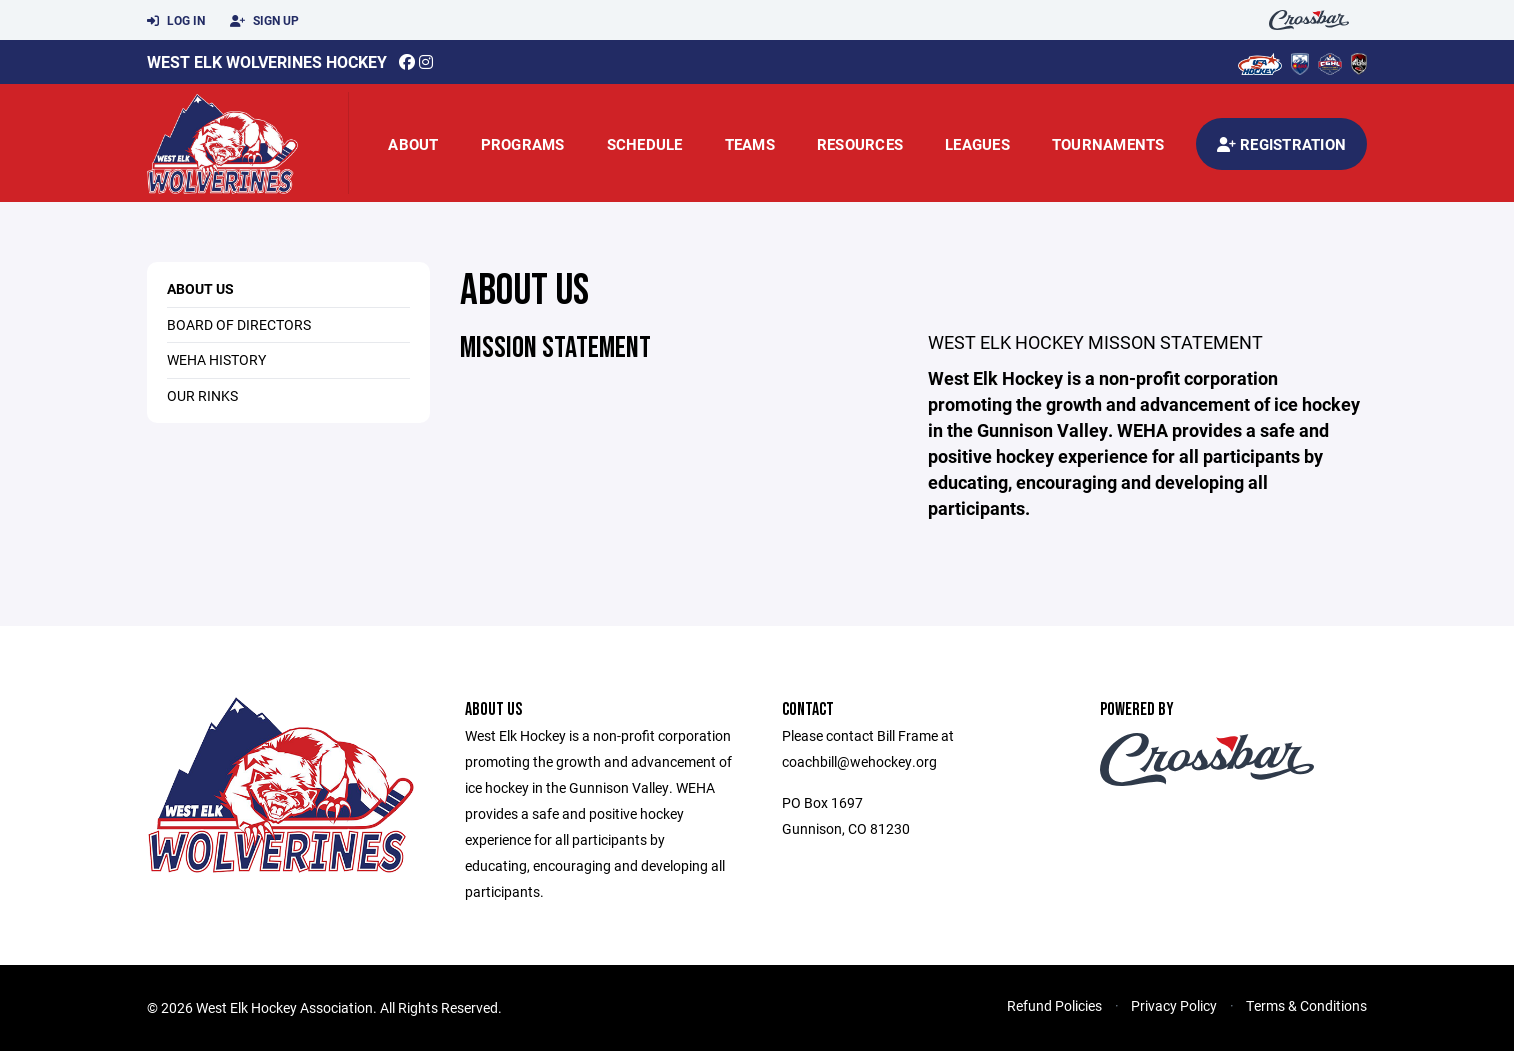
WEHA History (216, 359)
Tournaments (1108, 144)
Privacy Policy (1174, 1005)
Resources (860, 144)
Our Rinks (202, 395)
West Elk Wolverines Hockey (267, 61)
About (413, 144)
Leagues (977, 144)
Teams (750, 144)
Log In (176, 21)
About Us (200, 288)
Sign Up (264, 21)
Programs (523, 144)
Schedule (645, 144)
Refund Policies (1054, 1005)
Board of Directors (239, 324)
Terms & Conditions (1306, 1005)
